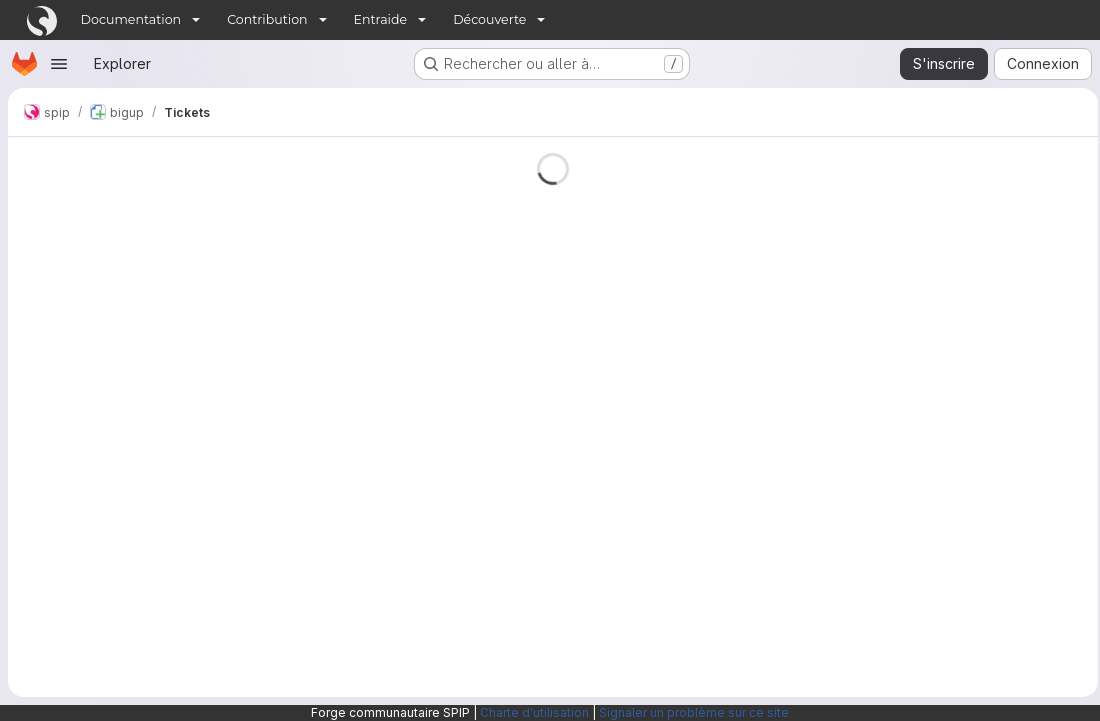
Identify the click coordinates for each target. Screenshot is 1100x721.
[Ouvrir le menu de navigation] (59, 64)
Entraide (381, 19)
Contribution (267, 19)
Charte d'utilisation (534, 712)
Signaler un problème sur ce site (694, 712)
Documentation (131, 19)
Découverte (489, 19)
